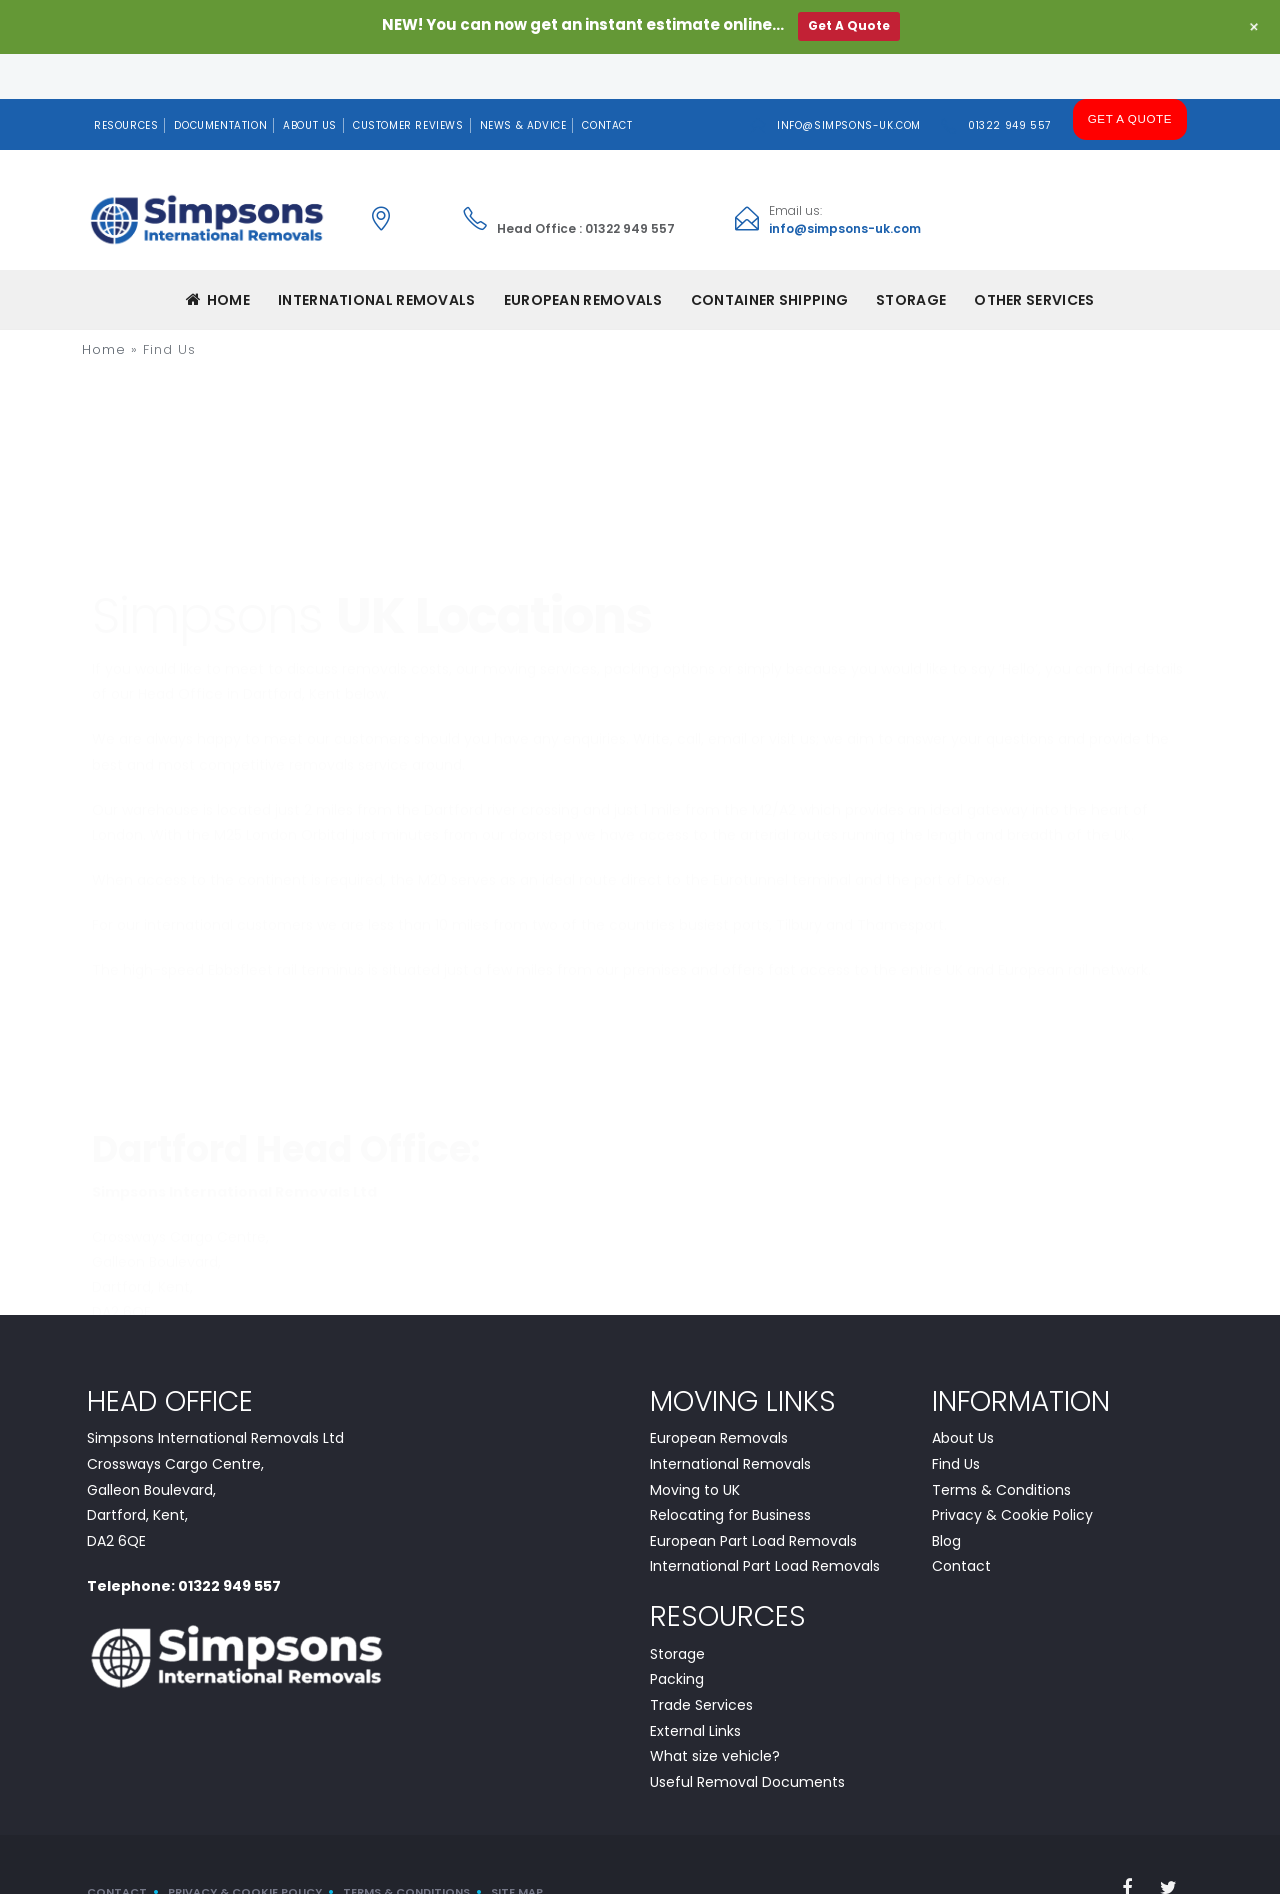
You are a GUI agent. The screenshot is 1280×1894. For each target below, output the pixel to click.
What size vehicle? (715, 1712)
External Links (695, 1686)
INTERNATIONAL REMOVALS (377, 256)
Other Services (1034, 256)
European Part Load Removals (753, 1496)
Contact (607, 80)
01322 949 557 (1011, 80)
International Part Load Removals (765, 1522)
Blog (946, 1496)
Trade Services (701, 1660)
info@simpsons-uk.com (851, 80)
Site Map (517, 1848)
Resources (126, 80)
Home (218, 256)
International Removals (730, 1420)
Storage (911, 256)
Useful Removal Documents (747, 1737)
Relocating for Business (730, 1471)
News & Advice (523, 80)
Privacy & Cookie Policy (1012, 1471)
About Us (310, 80)
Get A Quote (1130, 79)
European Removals (719, 1394)
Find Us (956, 1420)
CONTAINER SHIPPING (769, 256)
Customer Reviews (408, 80)
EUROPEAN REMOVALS (583, 256)
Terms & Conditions (1001, 1445)
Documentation (220, 80)
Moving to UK (695, 1445)
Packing (677, 1635)
